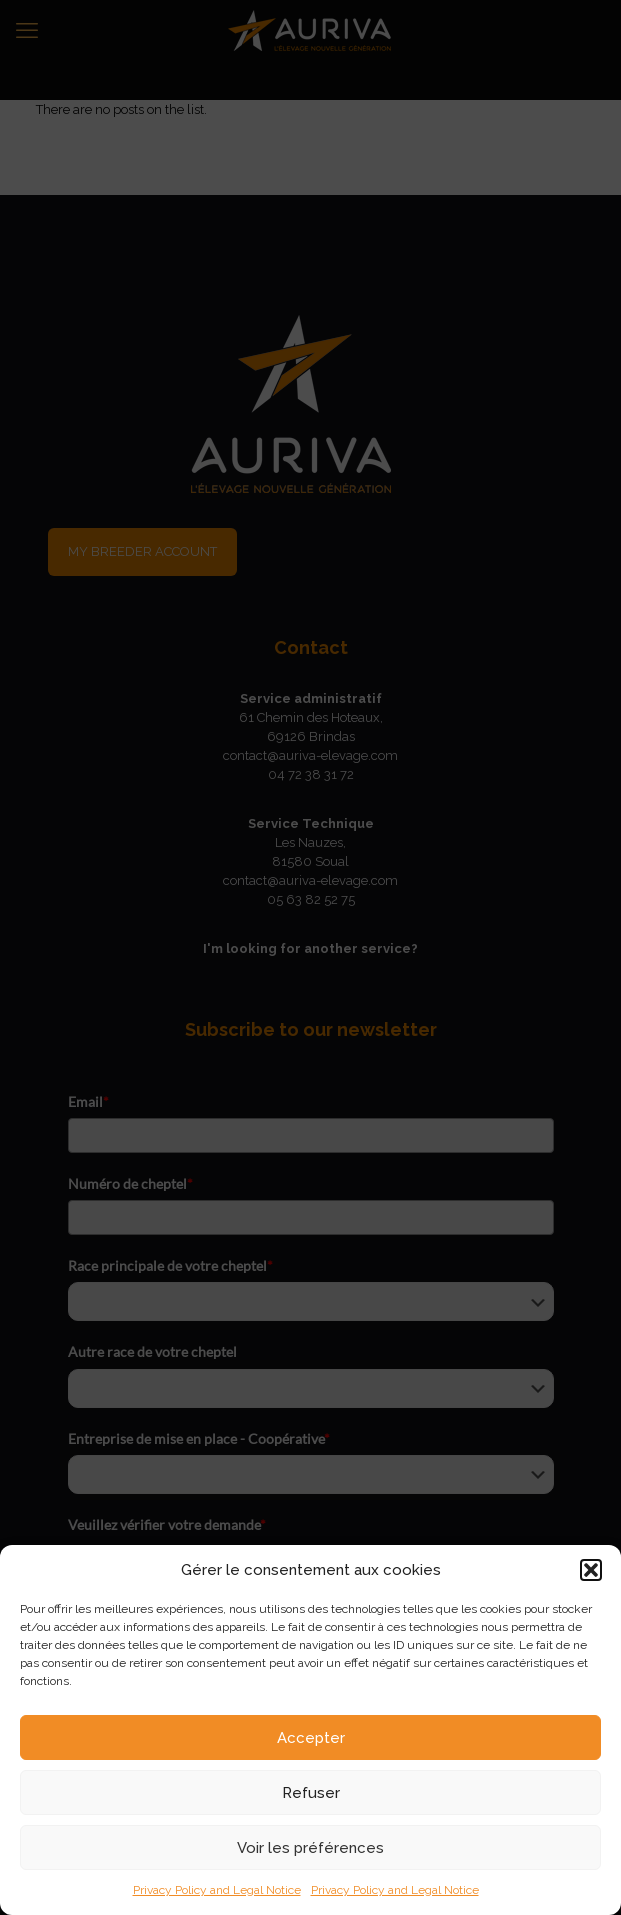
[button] (591, 1570)
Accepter (311, 1738)
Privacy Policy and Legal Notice (217, 1890)
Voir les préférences (310, 1848)
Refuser (311, 1793)
